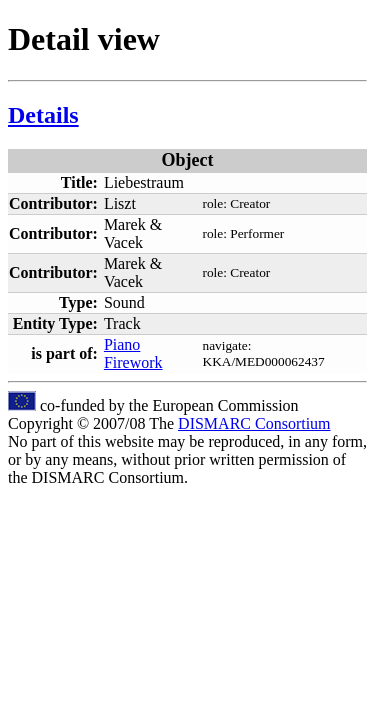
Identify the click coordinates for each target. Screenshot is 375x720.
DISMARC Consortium (254, 423)
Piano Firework (133, 353)
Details (43, 115)
